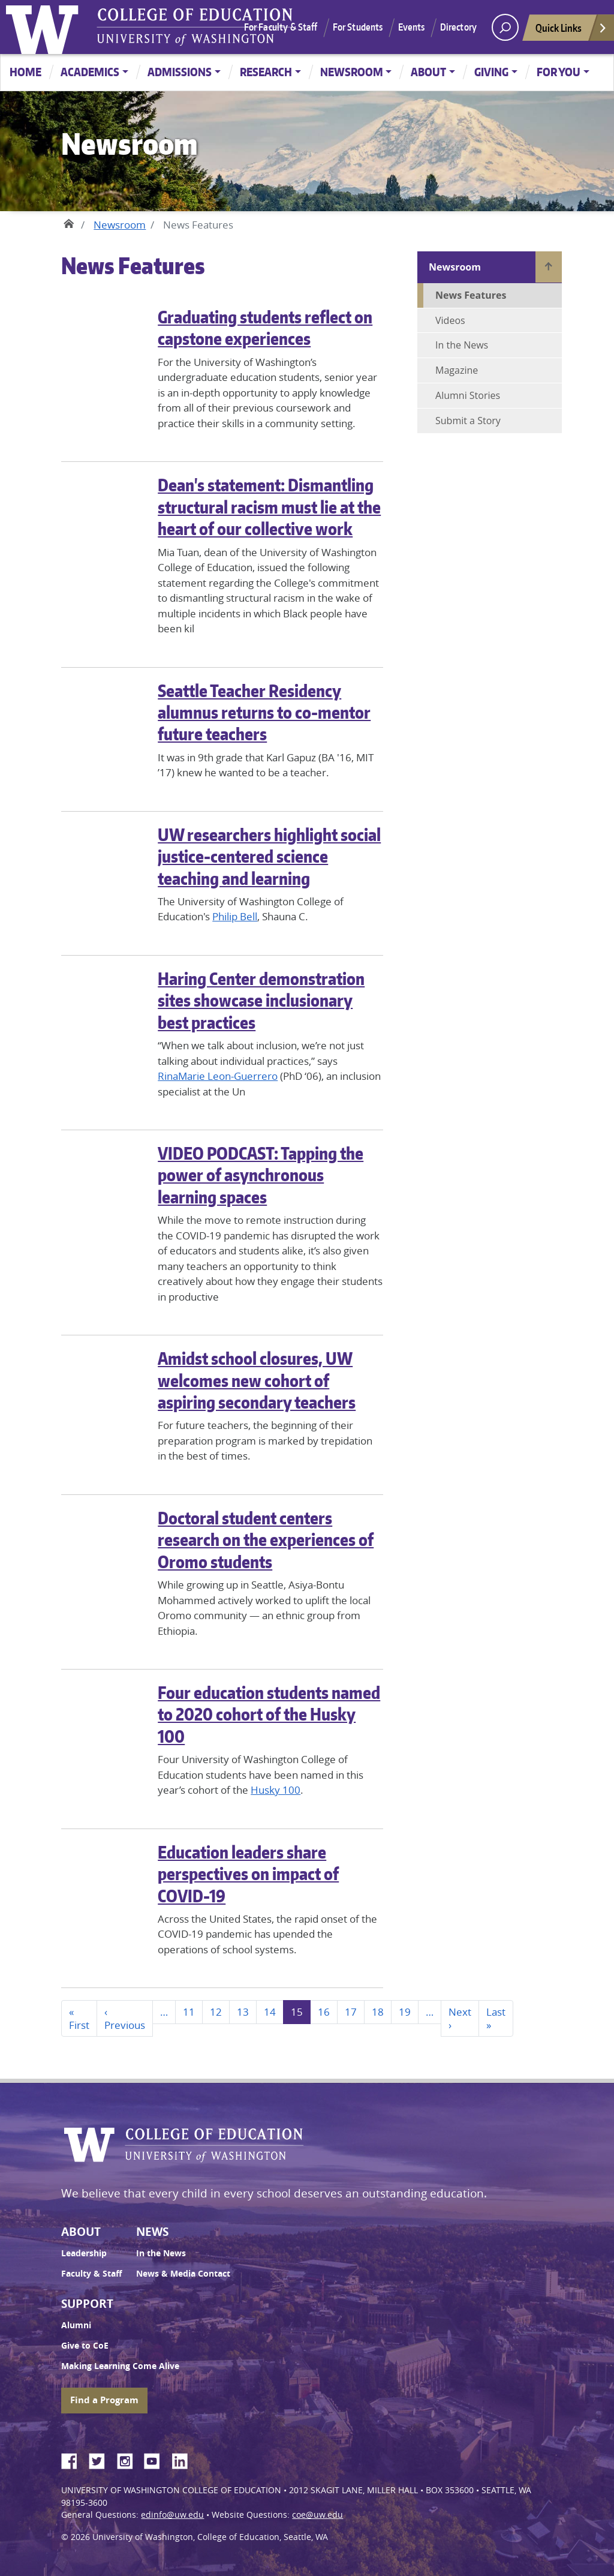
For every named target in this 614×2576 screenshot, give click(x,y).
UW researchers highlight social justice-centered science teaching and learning (269, 856)
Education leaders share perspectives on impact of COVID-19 (248, 1874)
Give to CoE (85, 2346)
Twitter (101, 2459)
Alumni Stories (467, 395)
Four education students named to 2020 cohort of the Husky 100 (269, 1714)
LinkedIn (184, 2459)
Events (411, 27)
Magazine (456, 370)
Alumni (76, 2325)
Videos (450, 320)
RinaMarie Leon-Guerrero (218, 1076)
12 (216, 2012)
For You (558, 71)
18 (378, 2012)
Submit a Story (468, 420)
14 (270, 2012)
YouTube (156, 2459)
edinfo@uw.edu (172, 2514)
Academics (90, 71)
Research (266, 71)
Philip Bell (234, 916)
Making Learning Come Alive (120, 2366)
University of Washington (45, 27)
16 (324, 2012)
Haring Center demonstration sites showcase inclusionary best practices (261, 1000)
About (428, 71)
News (152, 2231)
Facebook (73, 2459)
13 (243, 2012)
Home (25, 71)
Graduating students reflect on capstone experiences (265, 327)
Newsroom (351, 71)
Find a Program (104, 2400)
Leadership (84, 2253)
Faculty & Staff (91, 2274)
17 (351, 2012)
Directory (458, 27)
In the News (461, 345)
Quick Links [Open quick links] (571, 31)
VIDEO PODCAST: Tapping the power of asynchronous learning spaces (260, 1175)
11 (189, 2012)
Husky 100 (275, 1790)
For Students (358, 27)
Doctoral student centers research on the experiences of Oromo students (266, 1539)
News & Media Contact (183, 2274)
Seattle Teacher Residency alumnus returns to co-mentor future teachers (264, 712)
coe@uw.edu (317, 2514)
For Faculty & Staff (281, 27)
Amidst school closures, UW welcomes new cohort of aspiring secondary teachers (257, 1380)
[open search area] (505, 27)
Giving (491, 71)
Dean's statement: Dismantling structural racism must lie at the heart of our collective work (269, 506)
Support (87, 2303)
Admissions (180, 71)
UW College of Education (195, 27)
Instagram (129, 2459)
